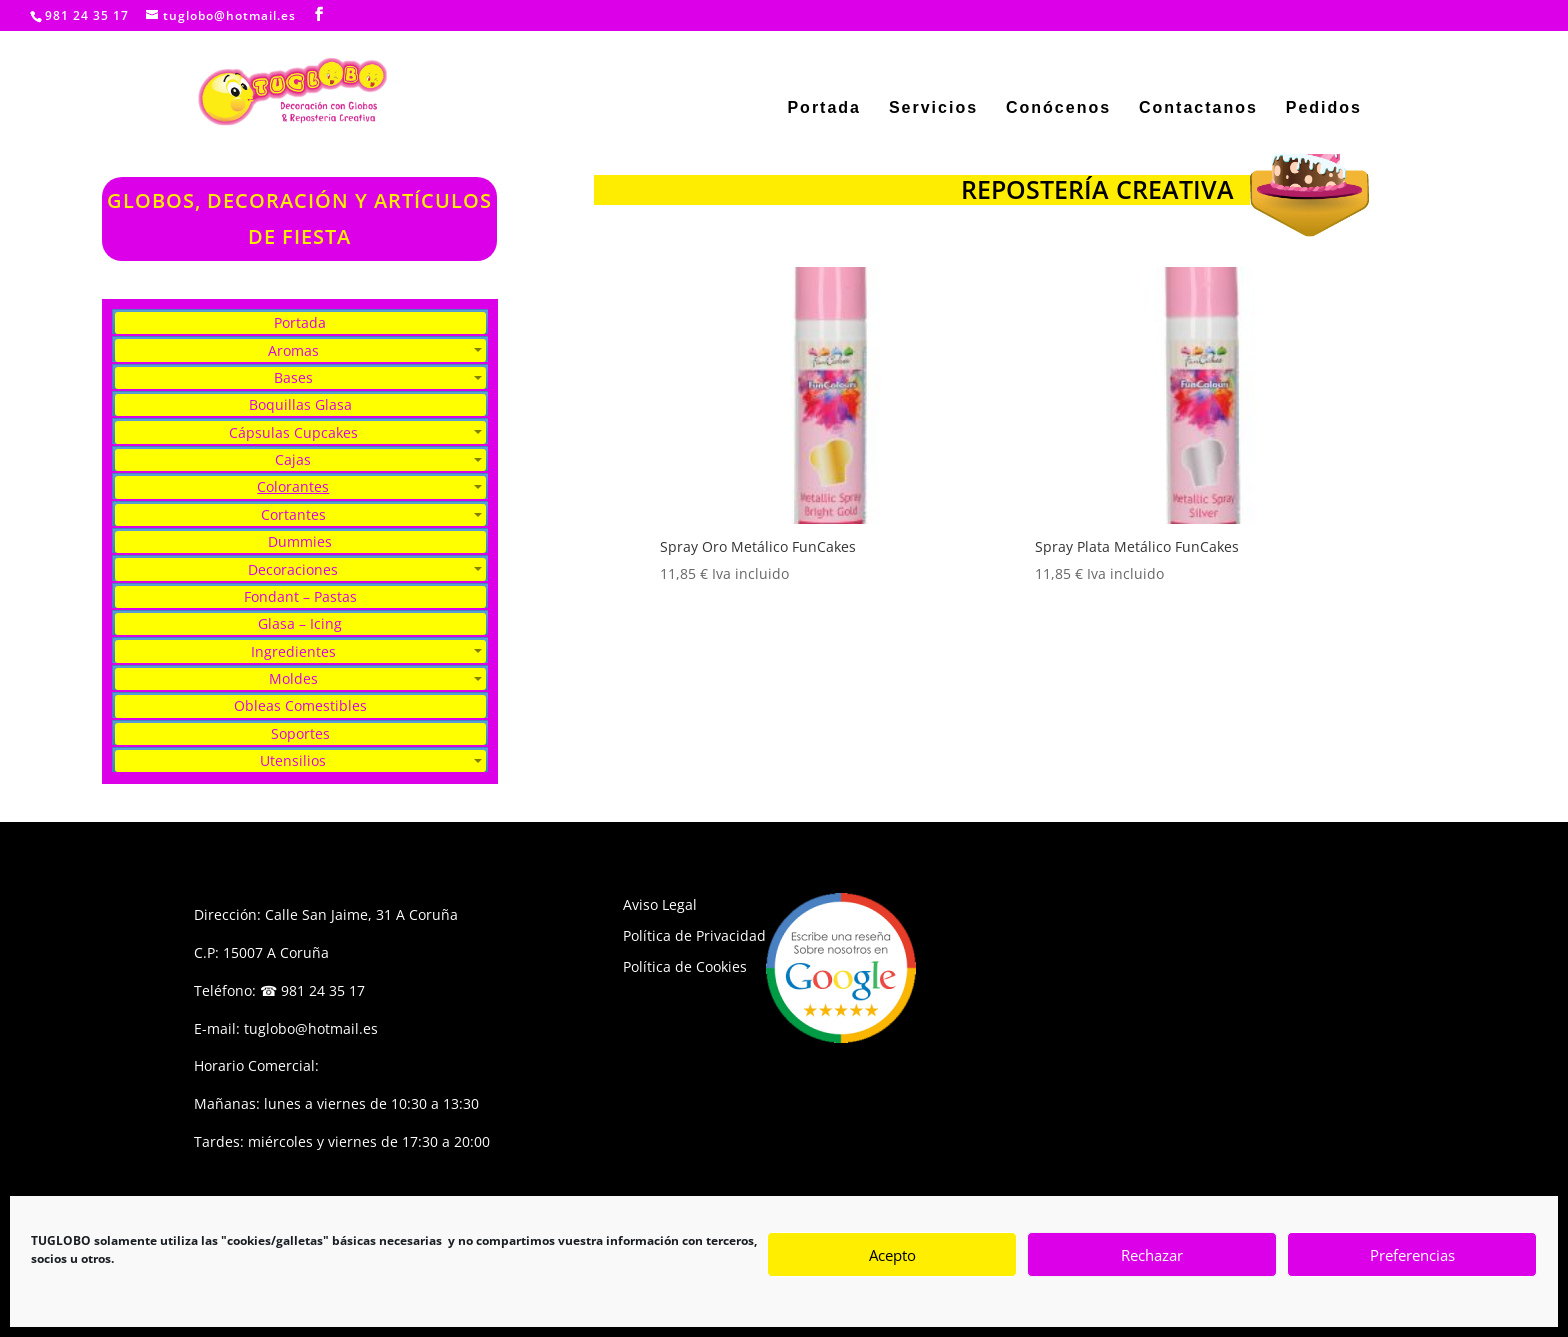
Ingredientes (293, 651)
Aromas (293, 350)
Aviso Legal (660, 904)
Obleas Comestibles (300, 705)
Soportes (300, 733)
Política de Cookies (685, 966)
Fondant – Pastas (300, 596)
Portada (824, 108)
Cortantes (293, 514)
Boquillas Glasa (300, 404)
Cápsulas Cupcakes (293, 432)
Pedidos (1324, 108)
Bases (293, 377)
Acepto (892, 1255)
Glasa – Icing (300, 623)
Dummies (300, 541)
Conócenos (1058, 108)
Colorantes (293, 486)
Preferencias (1412, 1255)
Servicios (933, 108)
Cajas (293, 459)
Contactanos (1198, 108)
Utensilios (293, 760)
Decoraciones (293, 569)
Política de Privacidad (694, 935)
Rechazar (1152, 1255)
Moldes (293, 678)
